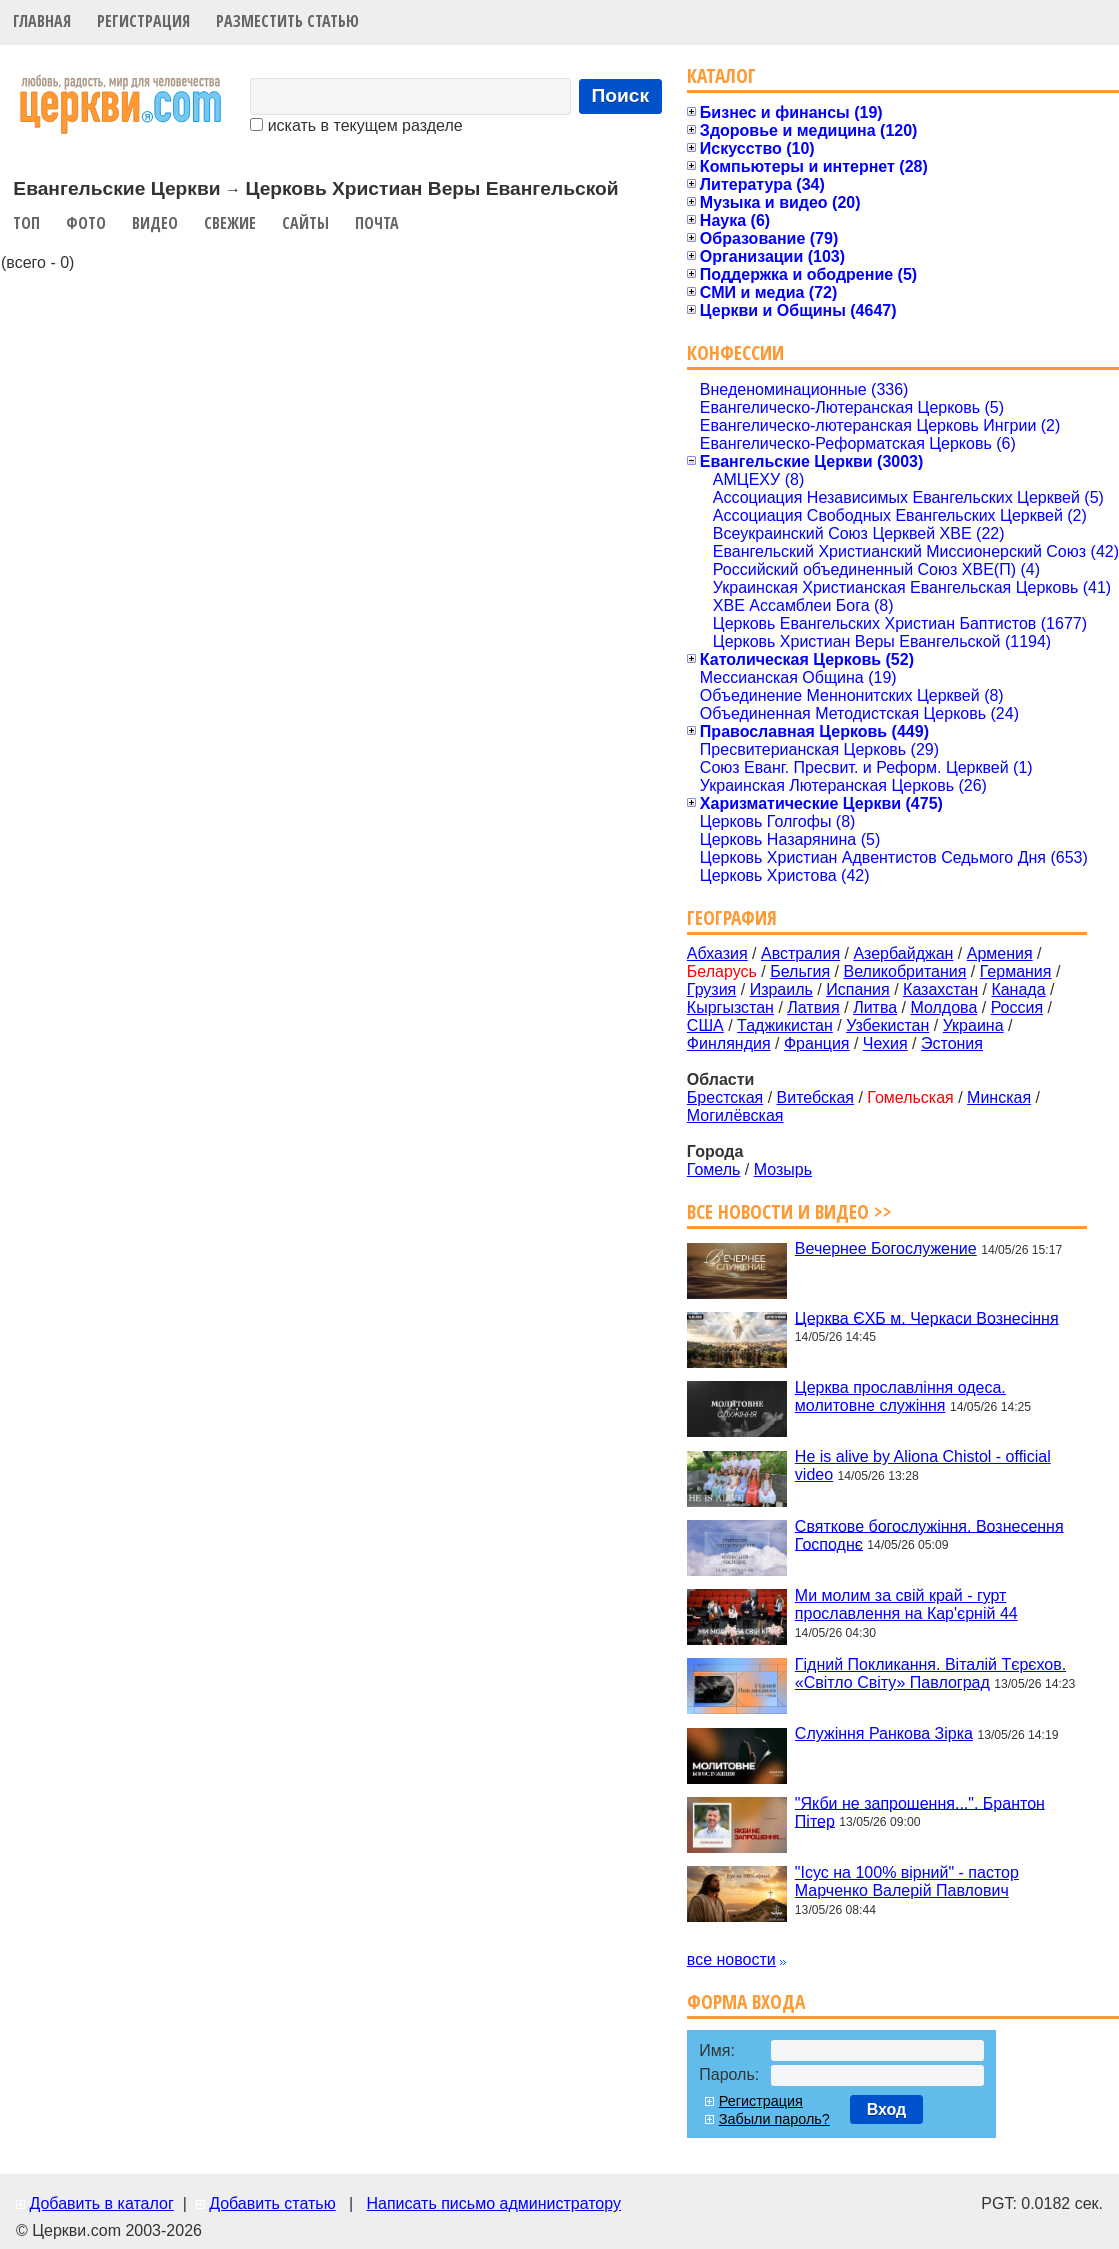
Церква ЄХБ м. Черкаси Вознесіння (927, 1317)
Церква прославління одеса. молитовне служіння (900, 1396)
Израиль (781, 989)
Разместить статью (287, 21)
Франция (817, 1043)
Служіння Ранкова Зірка (884, 1733)
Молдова (943, 1007)
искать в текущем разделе (356, 125)
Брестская (725, 1097)
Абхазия (717, 953)
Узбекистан (887, 1025)
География (732, 917)
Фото (86, 223)
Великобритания (905, 971)
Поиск (621, 95)
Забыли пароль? (774, 2119)
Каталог (721, 75)
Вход (887, 2109)
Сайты (305, 223)
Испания (858, 989)
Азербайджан (903, 953)
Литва (875, 1007)
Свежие (230, 223)
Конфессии (735, 352)
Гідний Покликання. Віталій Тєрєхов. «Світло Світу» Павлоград (930, 1673)
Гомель (714, 1169)
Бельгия (800, 971)
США (705, 1025)
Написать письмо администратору (493, 2203)
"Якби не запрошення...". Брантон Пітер (920, 1811)
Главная (42, 21)
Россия (1017, 1007)
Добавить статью (272, 2203)
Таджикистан (785, 1025)
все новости (731, 1959)
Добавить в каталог (101, 2203)
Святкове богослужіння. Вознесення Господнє (929, 1534)
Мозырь (783, 1169)
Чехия (885, 1043)
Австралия (800, 953)
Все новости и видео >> (789, 1211)
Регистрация (143, 21)
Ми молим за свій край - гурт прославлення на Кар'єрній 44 (906, 1604)
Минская (999, 1097)
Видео (155, 223)
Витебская (815, 1097)
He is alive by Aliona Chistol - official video (923, 1465)
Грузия (711, 989)
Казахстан (940, 989)
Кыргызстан (730, 1007)
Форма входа (746, 2001)
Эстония (952, 1043)
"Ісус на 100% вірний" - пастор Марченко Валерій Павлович (907, 1881)
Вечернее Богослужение (886, 1248)
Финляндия (729, 1043)
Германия (1016, 971)
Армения (1000, 953)
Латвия (813, 1007)
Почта (377, 223)
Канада (1018, 989)
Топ (26, 223)
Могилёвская (735, 1115)
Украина (973, 1025)
